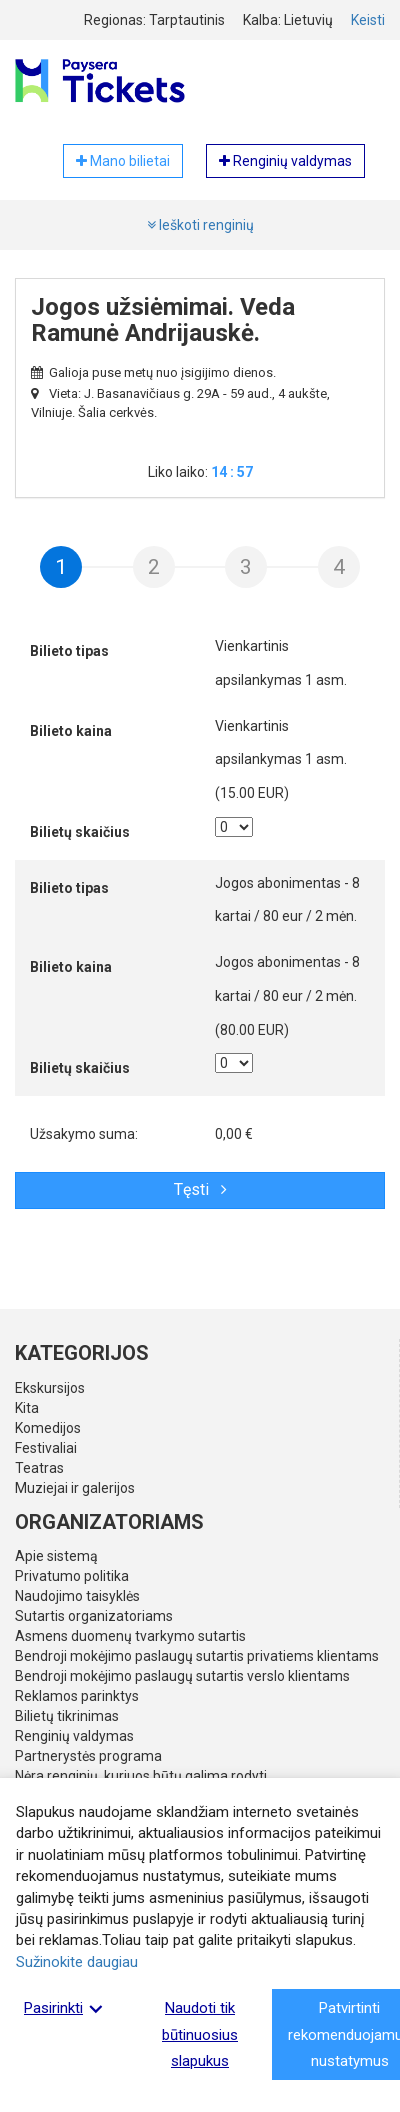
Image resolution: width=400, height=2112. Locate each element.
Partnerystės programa (88, 1756)
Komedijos (48, 1428)
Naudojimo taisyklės (77, 1596)
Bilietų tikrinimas (67, 1716)
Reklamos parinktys (77, 1696)
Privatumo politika (72, 1576)
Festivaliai (46, 1448)
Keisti (368, 20)
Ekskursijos (50, 1388)
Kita (27, 1408)
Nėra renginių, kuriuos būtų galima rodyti (141, 1776)
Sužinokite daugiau (77, 1962)
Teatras (39, 1468)
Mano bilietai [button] (123, 161)
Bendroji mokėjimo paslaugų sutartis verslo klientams (182, 1676)
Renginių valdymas (74, 1736)
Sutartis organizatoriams (94, 1616)
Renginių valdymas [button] (285, 161)
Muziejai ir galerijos (75, 1488)
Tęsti (200, 1189)
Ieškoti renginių (200, 225)
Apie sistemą (56, 1556)
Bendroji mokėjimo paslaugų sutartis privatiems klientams (197, 1656)
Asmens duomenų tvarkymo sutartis (130, 1636)
